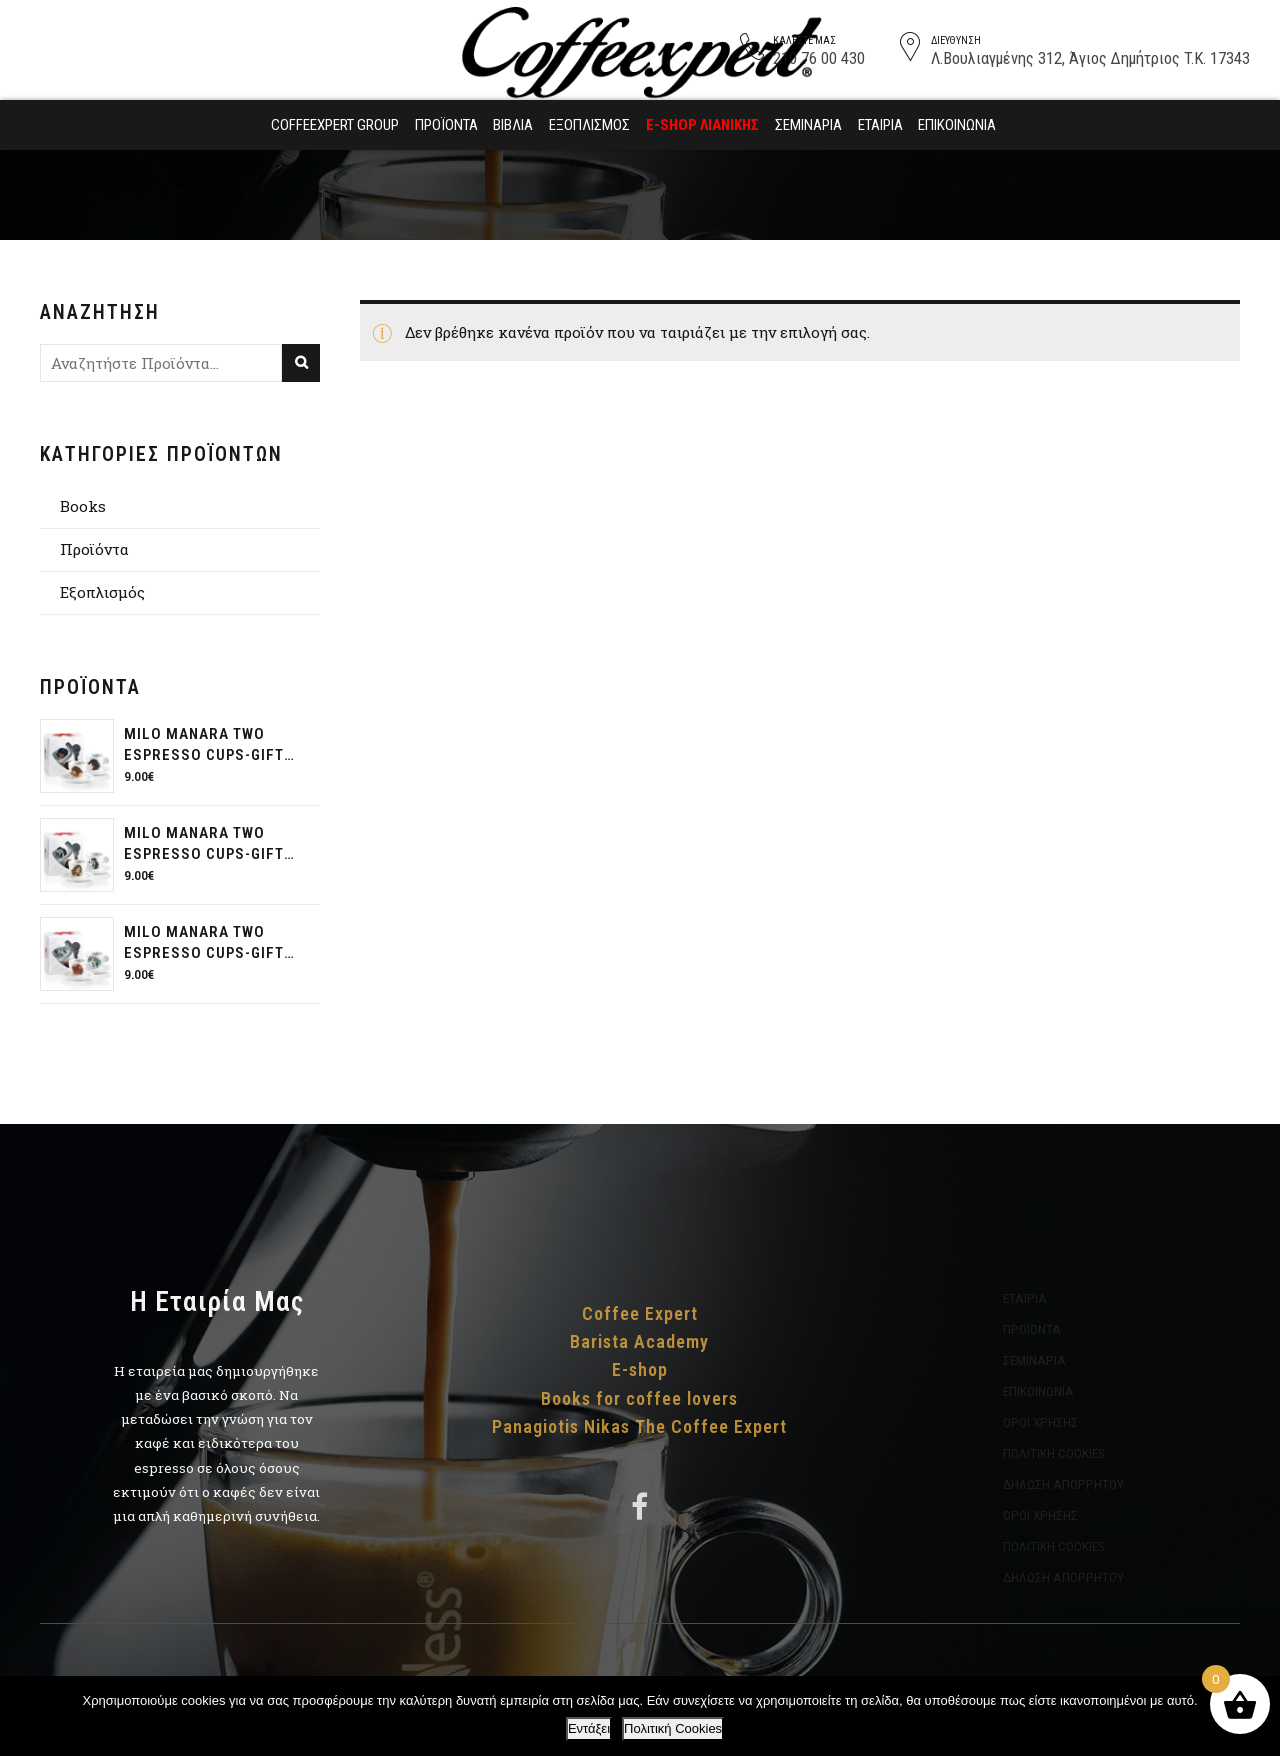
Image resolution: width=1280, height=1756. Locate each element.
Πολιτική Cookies (673, 1728)
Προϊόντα (446, 125)
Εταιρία (880, 125)
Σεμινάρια (808, 125)
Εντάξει (589, 1728)
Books (83, 506)
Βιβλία (513, 125)
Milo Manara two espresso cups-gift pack (204, 745)
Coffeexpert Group (335, 125)
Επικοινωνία (957, 125)
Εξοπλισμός (589, 125)
